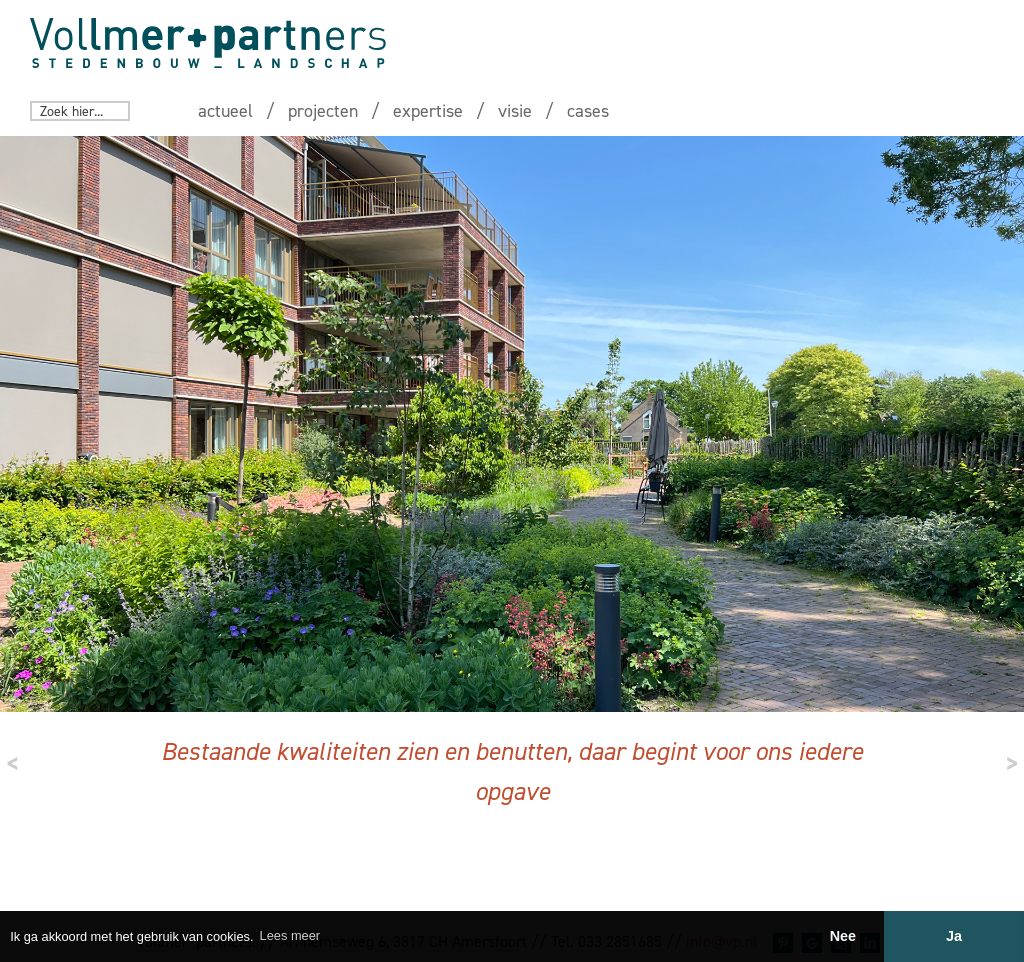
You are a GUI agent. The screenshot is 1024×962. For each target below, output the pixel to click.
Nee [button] (843, 936)
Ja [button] (954, 936)
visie (515, 111)
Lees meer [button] (290, 935)
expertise (428, 111)
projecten (323, 111)
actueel (225, 111)
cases (588, 111)
